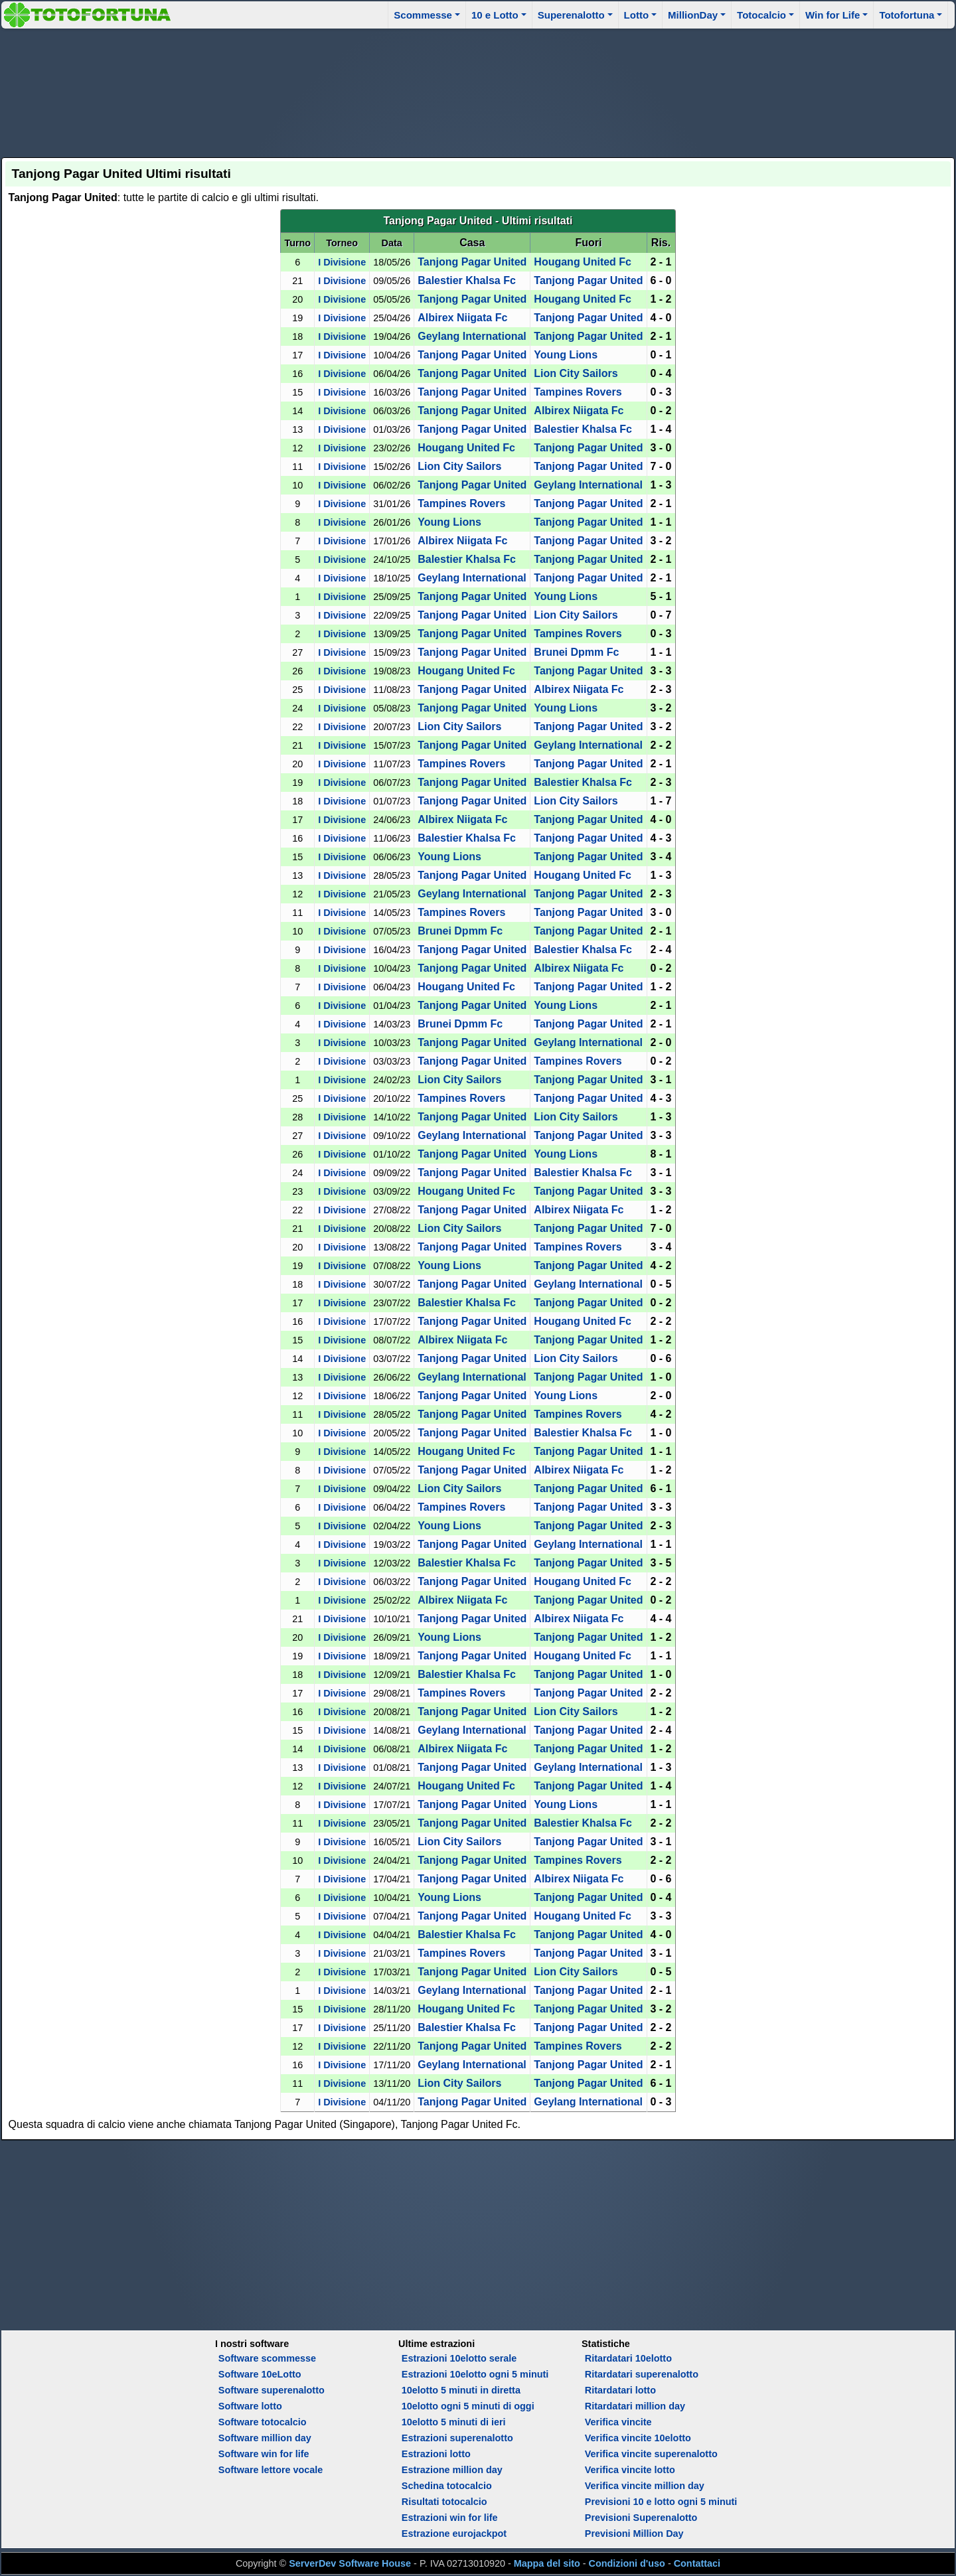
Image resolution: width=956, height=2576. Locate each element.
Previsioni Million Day (634, 2533)
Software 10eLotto (259, 2374)
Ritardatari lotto (620, 2390)
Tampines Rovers (577, 392)
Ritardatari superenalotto (641, 2374)
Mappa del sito (547, 2563)
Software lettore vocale (270, 2469)
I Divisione (342, 262)
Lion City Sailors (575, 373)
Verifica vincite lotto (630, 2469)
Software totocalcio (262, 2422)
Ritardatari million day (635, 2406)
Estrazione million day (452, 2469)
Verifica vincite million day (644, 2485)
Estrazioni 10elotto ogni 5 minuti (475, 2374)
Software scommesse (267, 2358)
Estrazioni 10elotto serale (459, 2358)
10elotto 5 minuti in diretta (461, 2390)
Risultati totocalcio (444, 2501)
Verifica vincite (618, 2422)
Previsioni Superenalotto (641, 2517)
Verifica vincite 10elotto (638, 2438)
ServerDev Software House (350, 2563)
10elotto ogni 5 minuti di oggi (468, 2406)
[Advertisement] (478, 91)
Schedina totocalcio (447, 2485)
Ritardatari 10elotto (628, 2358)
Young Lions (566, 354)
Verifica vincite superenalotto (651, 2454)
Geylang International (472, 336)
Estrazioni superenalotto (457, 2438)
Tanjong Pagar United (472, 261)
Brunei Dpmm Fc (576, 652)
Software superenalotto (271, 2390)
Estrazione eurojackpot (454, 2533)
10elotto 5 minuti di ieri (454, 2422)
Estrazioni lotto (436, 2454)
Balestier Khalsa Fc (467, 280)
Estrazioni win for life (450, 2517)
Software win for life (263, 2454)
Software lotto (250, 2406)
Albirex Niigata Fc (462, 317)
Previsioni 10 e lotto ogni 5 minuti (661, 2501)
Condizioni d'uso (627, 2563)
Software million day (264, 2438)
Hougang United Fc (582, 261)
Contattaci (697, 2563)
